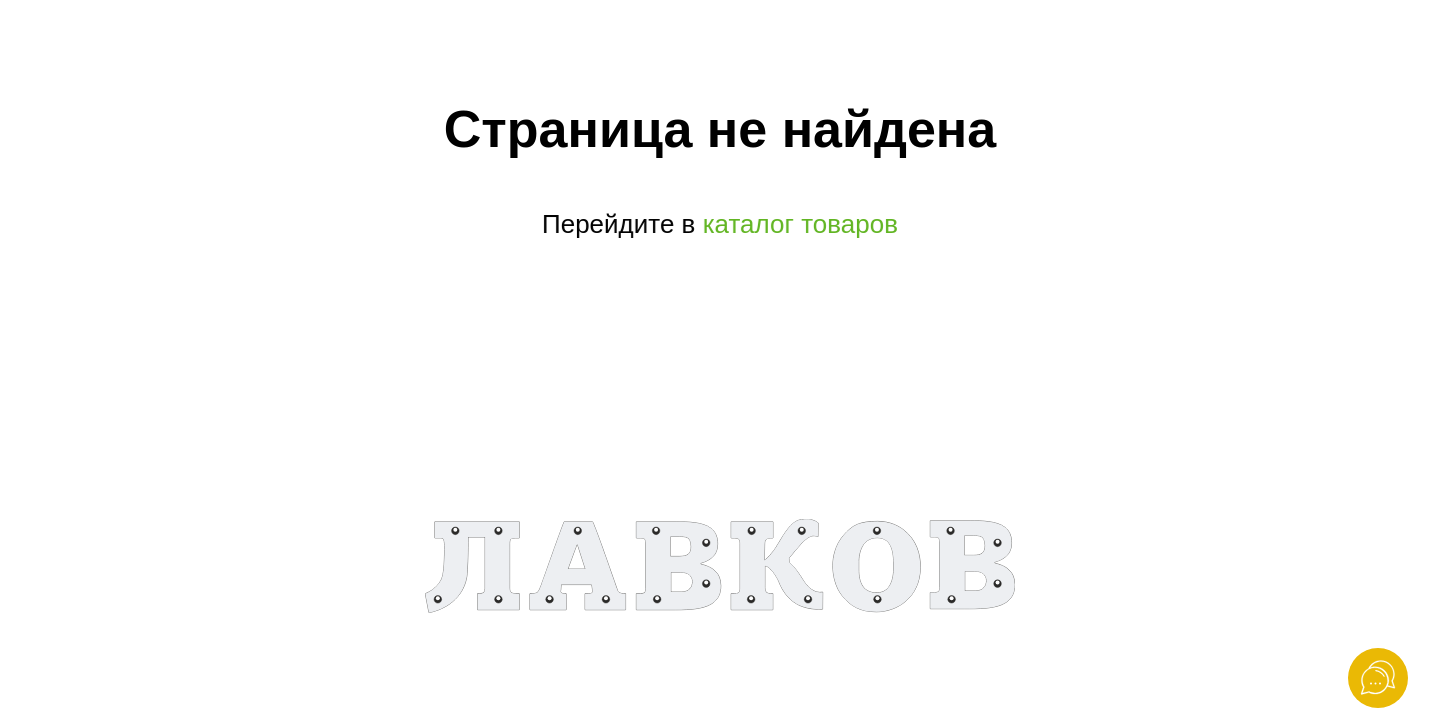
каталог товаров (799, 224)
